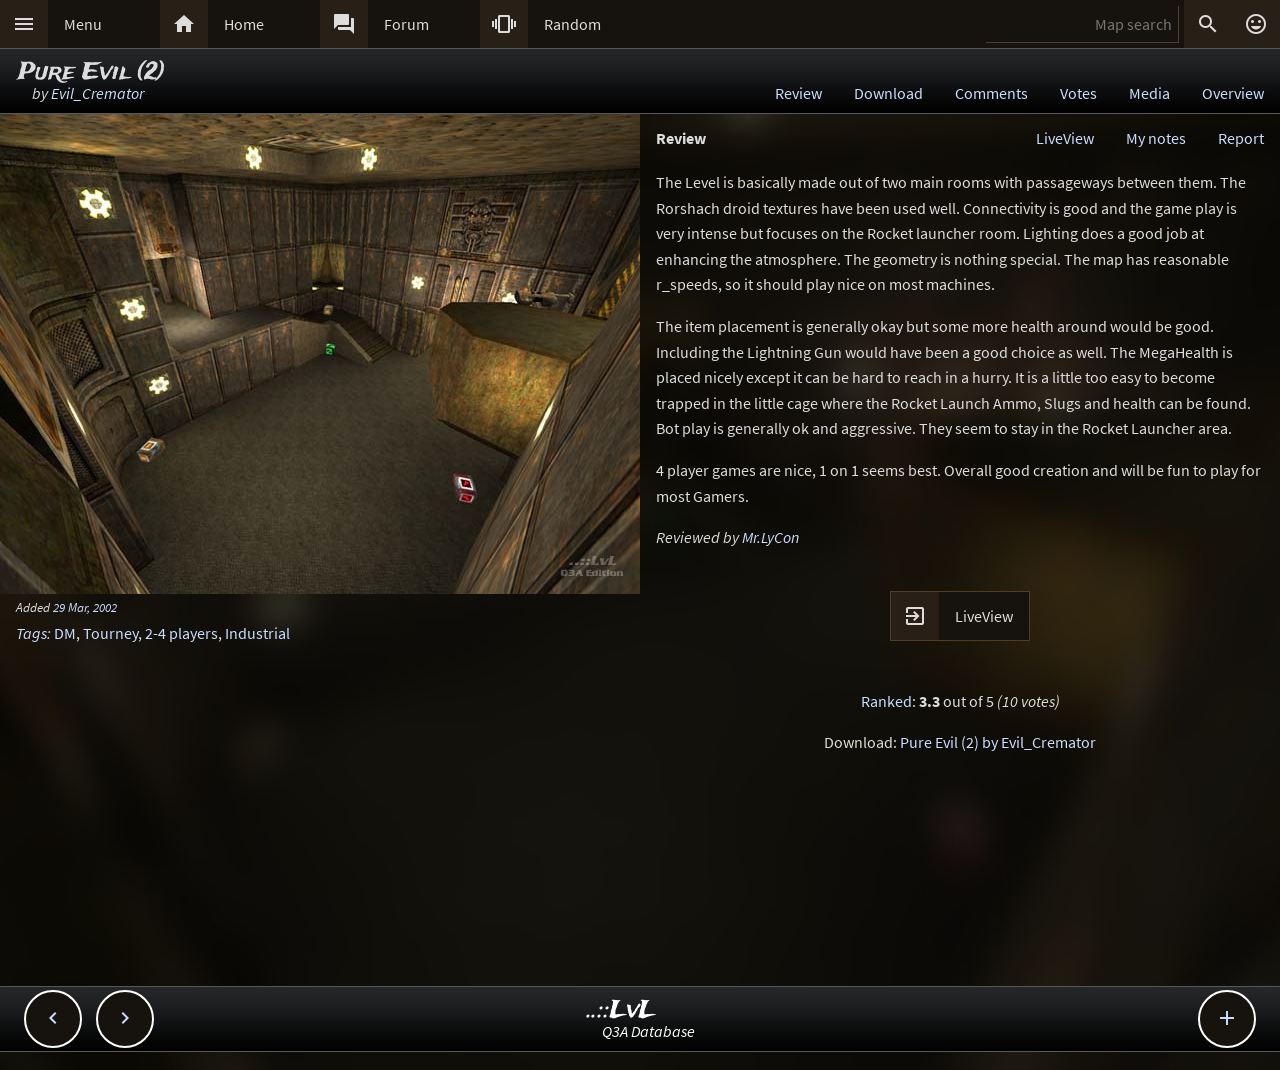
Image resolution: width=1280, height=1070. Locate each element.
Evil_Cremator (97, 93)
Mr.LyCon (770, 537)
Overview (1233, 93)
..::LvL (621, 1010)
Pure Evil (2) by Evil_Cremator (998, 742)
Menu (83, 24)
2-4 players (181, 633)
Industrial (257, 633)
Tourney (110, 633)
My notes (1156, 138)
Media (1149, 93)
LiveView (1065, 138)
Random (572, 24)
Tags (31, 633)
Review (798, 93)
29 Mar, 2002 (85, 607)
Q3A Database (648, 1031)
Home (244, 24)
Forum (406, 24)
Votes (1078, 93)
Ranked (886, 701)
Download (888, 93)
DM (65, 633)
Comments (991, 93)
